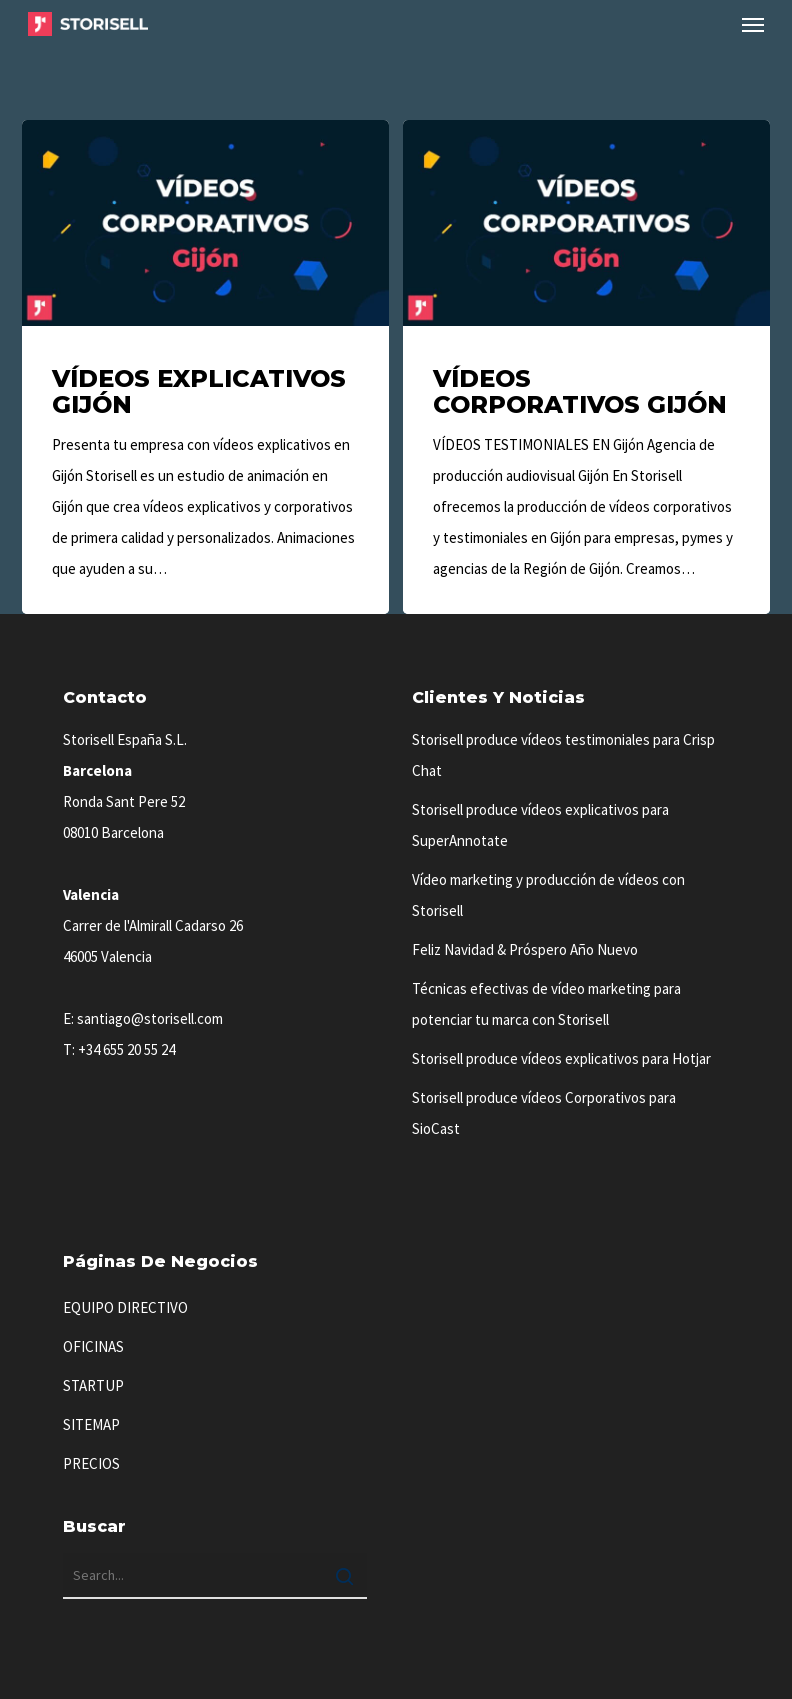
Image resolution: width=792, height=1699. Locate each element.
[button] (753, 24)
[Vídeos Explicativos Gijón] (205, 367)
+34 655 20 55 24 (126, 1049)
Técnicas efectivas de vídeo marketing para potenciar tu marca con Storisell (546, 1004)
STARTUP (93, 1385)
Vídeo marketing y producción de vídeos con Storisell (548, 895)
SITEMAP (91, 1424)
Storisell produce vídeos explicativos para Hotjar (561, 1058)
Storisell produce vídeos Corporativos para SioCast (544, 1113)
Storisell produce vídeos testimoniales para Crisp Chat (563, 755)
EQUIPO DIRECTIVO (125, 1307)
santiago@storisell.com (150, 1018)
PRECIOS (91, 1463)
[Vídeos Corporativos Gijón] (586, 367)
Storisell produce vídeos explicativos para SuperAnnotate (540, 825)
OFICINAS (93, 1346)
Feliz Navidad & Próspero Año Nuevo (525, 949)
